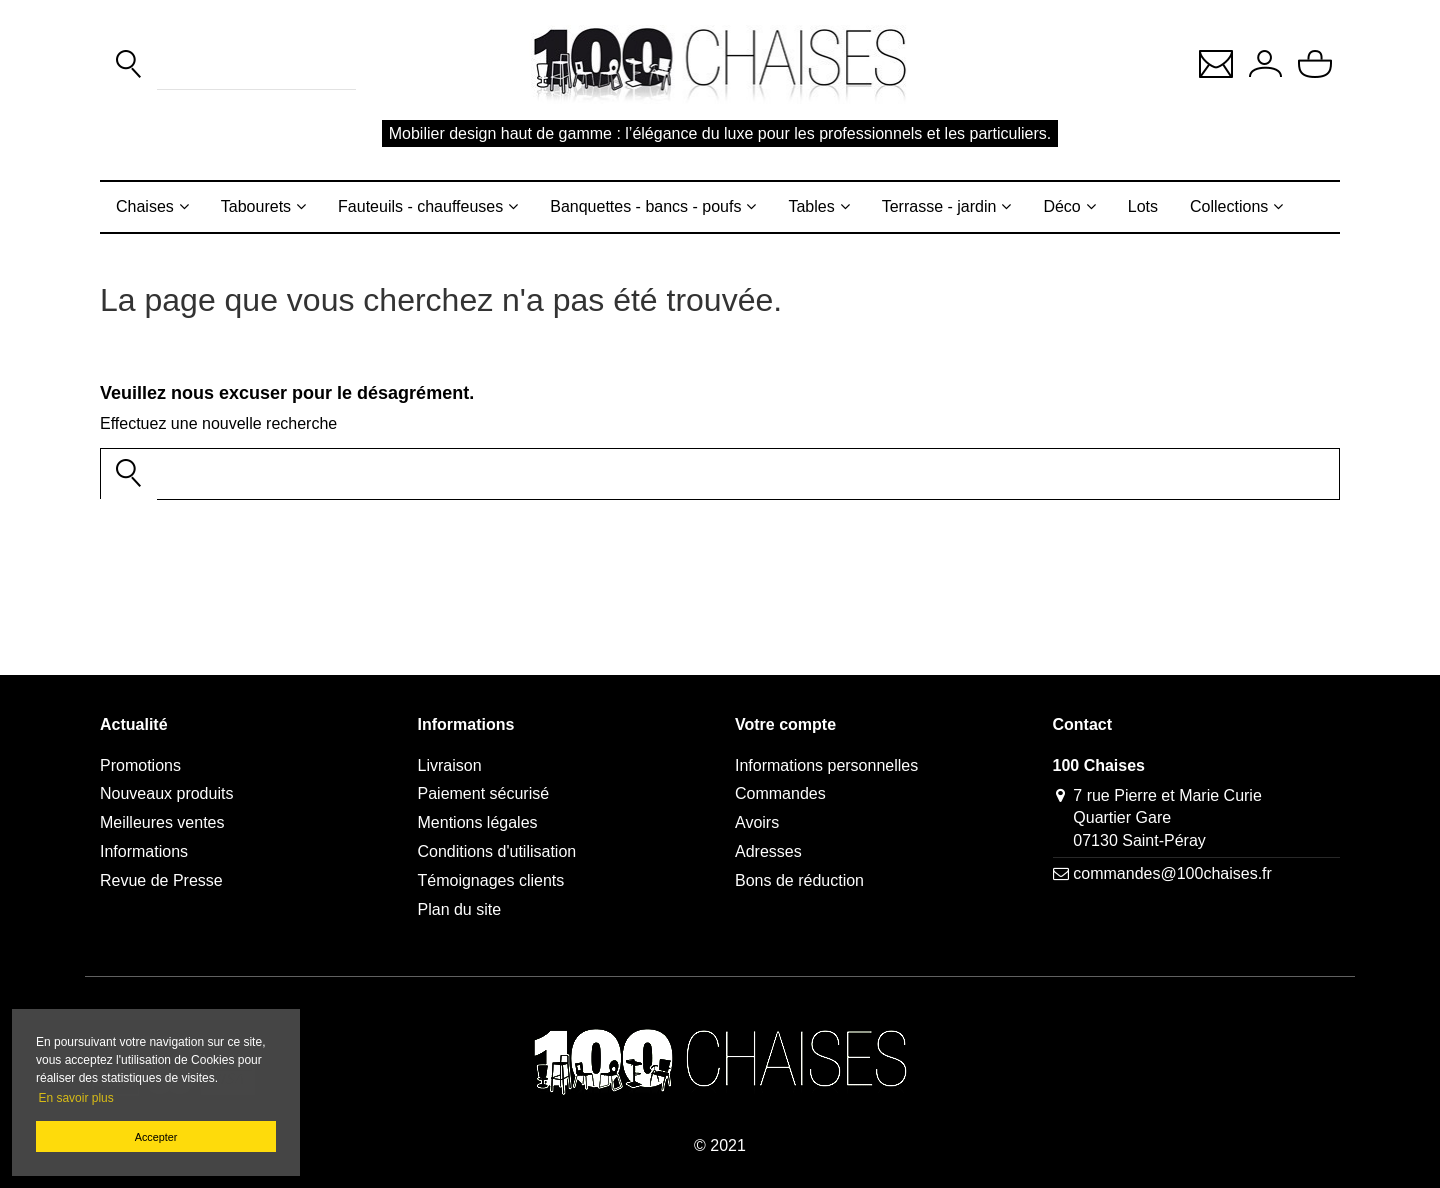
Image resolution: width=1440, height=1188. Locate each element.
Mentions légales (478, 822)
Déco (1061, 206)
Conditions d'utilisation (497, 851)
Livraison (450, 765)
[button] (1216, 62)
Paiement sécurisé (484, 793)
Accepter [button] (156, 1137)
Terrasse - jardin (939, 206)
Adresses (768, 851)
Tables (811, 206)
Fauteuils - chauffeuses (420, 206)
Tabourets (256, 206)
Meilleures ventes (162, 822)
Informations (144, 851)
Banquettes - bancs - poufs (645, 206)
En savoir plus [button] (75, 1098)
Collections (1229, 206)
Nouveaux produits (166, 793)
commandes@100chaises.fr (1172, 873)
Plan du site (460, 909)
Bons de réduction (799, 880)
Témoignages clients (491, 880)
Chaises (145, 206)
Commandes (780, 793)
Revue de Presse (161, 880)
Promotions (140, 765)
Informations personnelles (826, 765)
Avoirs (757, 822)
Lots (1143, 206)
